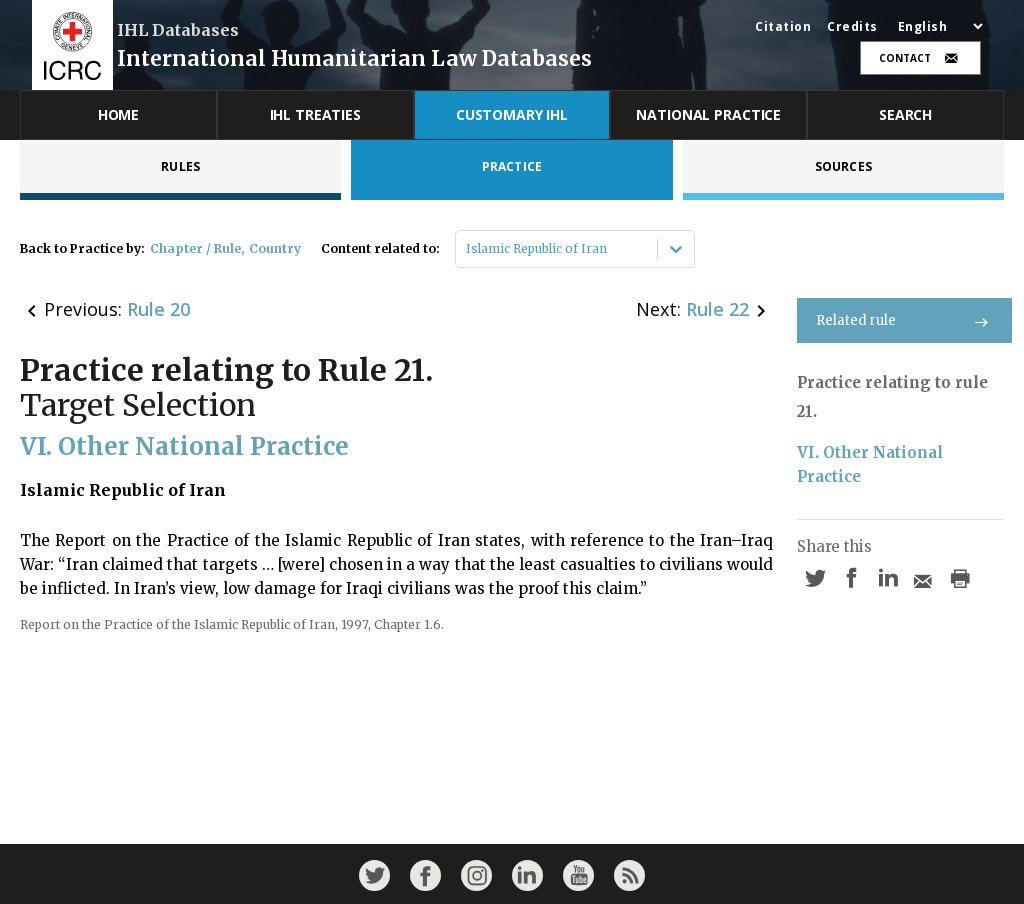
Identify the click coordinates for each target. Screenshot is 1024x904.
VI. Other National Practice (872, 464)
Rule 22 (717, 309)
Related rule (904, 320)
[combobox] (467, 249)
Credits (852, 27)
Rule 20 (158, 309)
